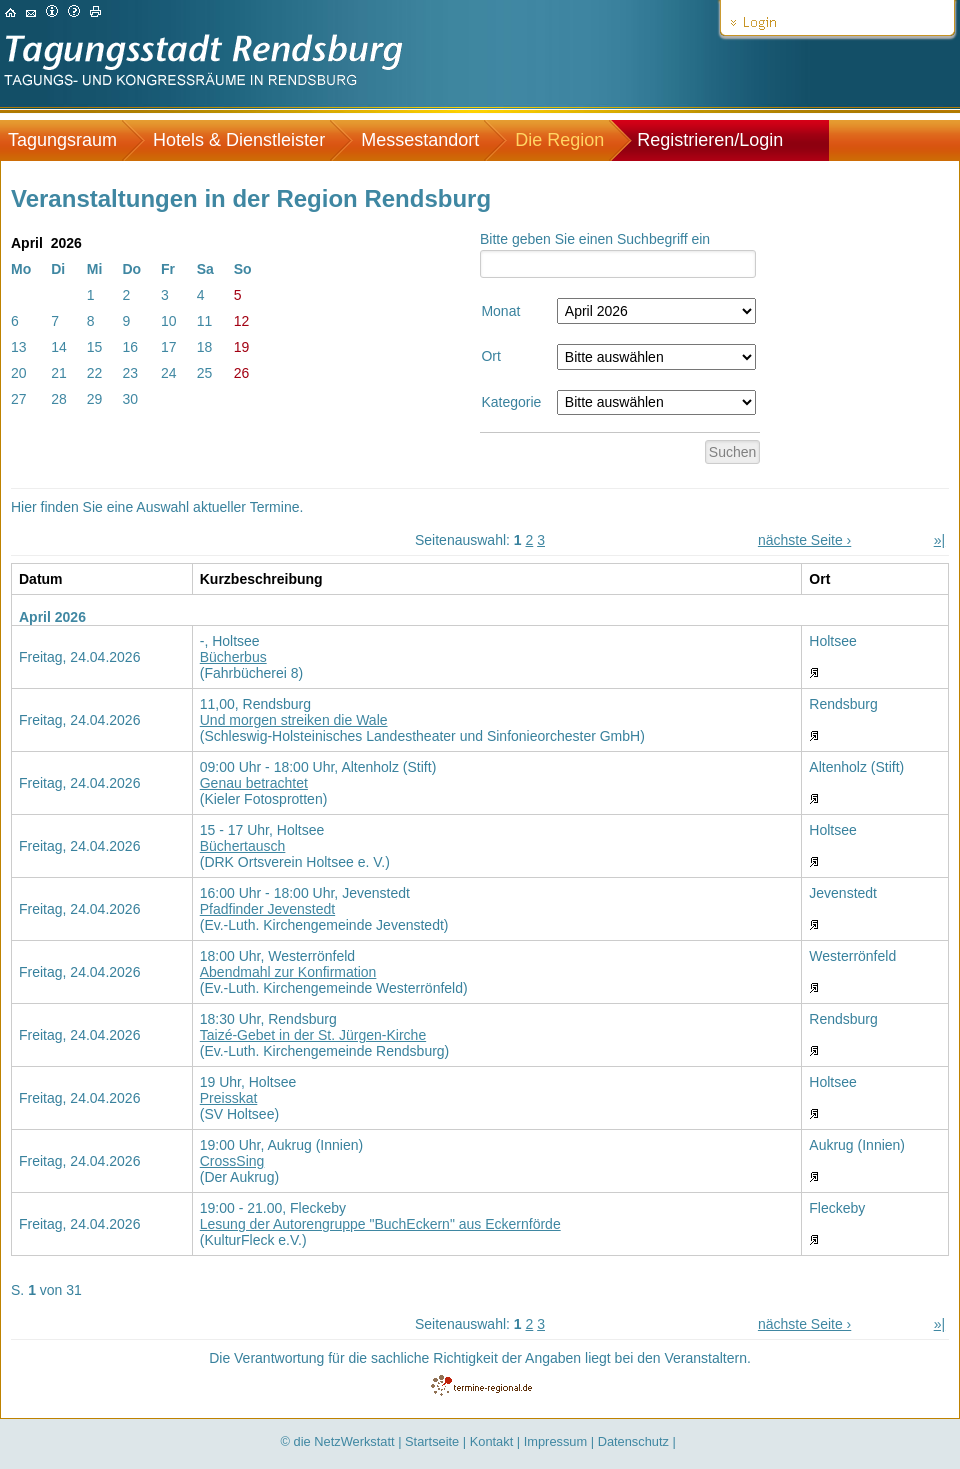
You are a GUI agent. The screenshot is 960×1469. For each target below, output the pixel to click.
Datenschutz (633, 1441)
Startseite (432, 1441)
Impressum (555, 1441)
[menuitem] (72, 140)
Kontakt (492, 1441)
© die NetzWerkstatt (338, 1441)
